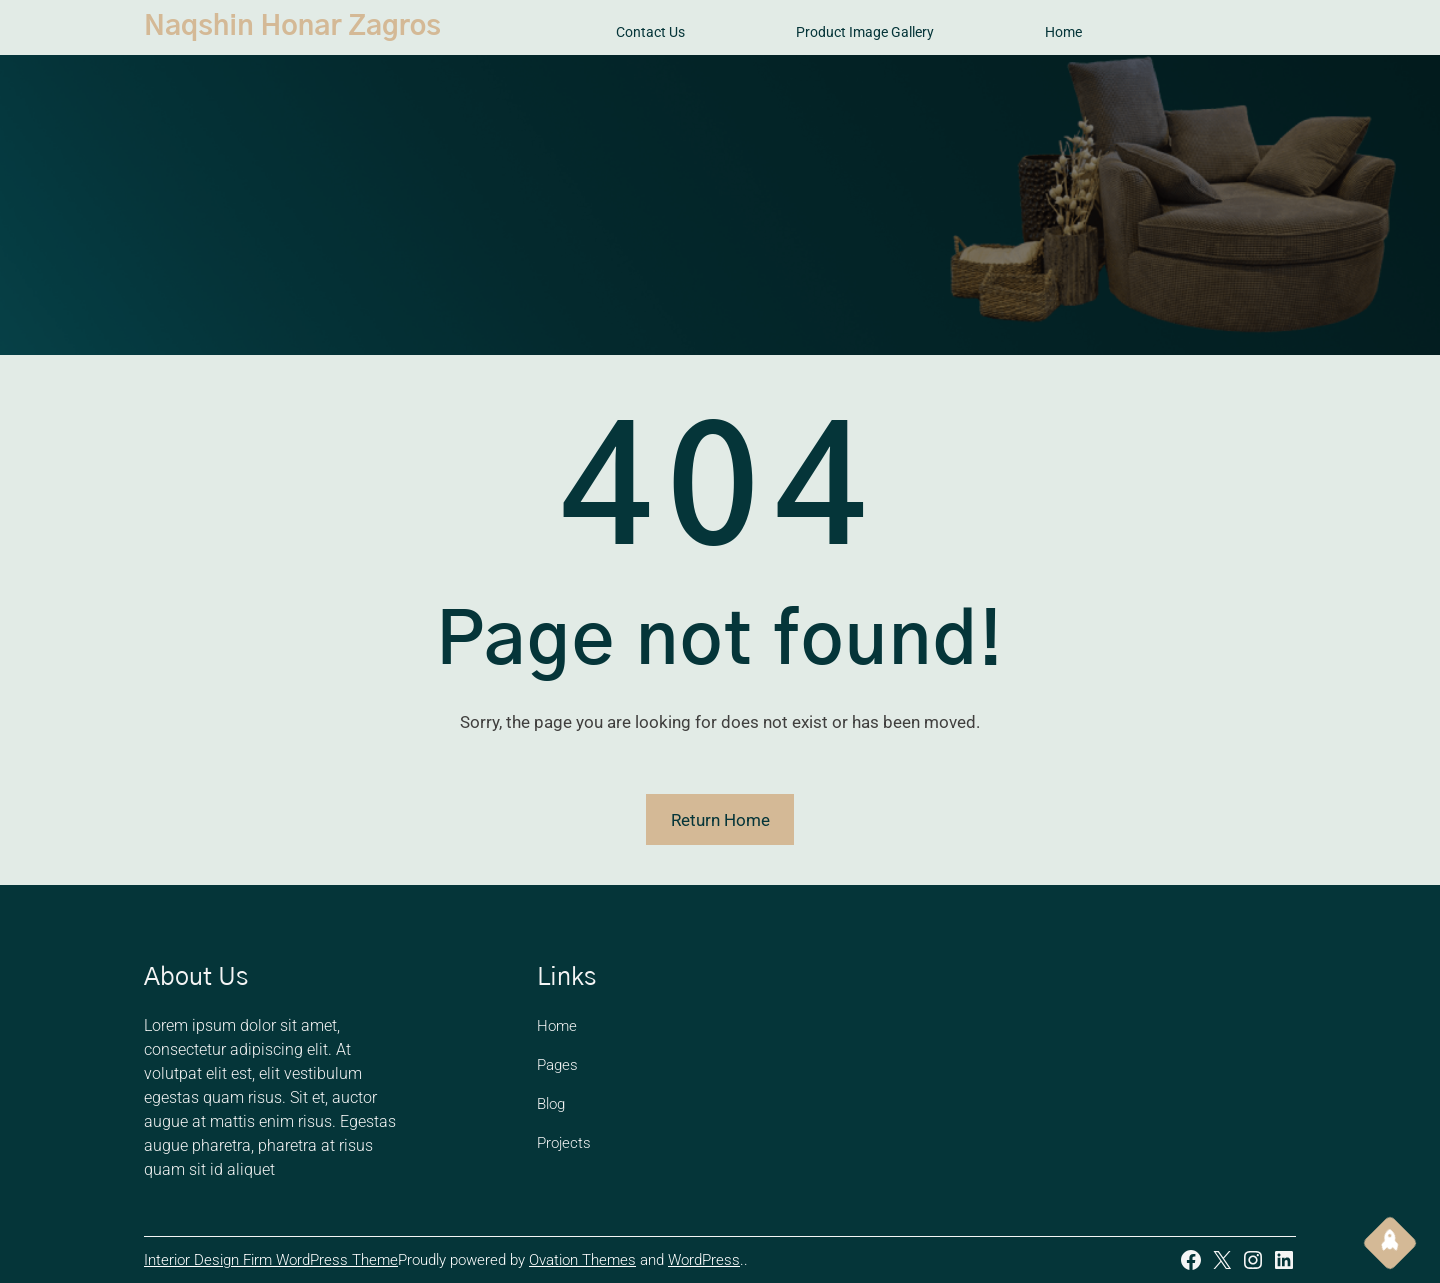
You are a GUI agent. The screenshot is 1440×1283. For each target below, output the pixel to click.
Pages (557, 1065)
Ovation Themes (582, 1260)
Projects (564, 1143)
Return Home (720, 820)
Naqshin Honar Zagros (292, 27)
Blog (551, 1104)
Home (557, 1026)
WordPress (704, 1260)
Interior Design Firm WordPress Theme (271, 1260)
